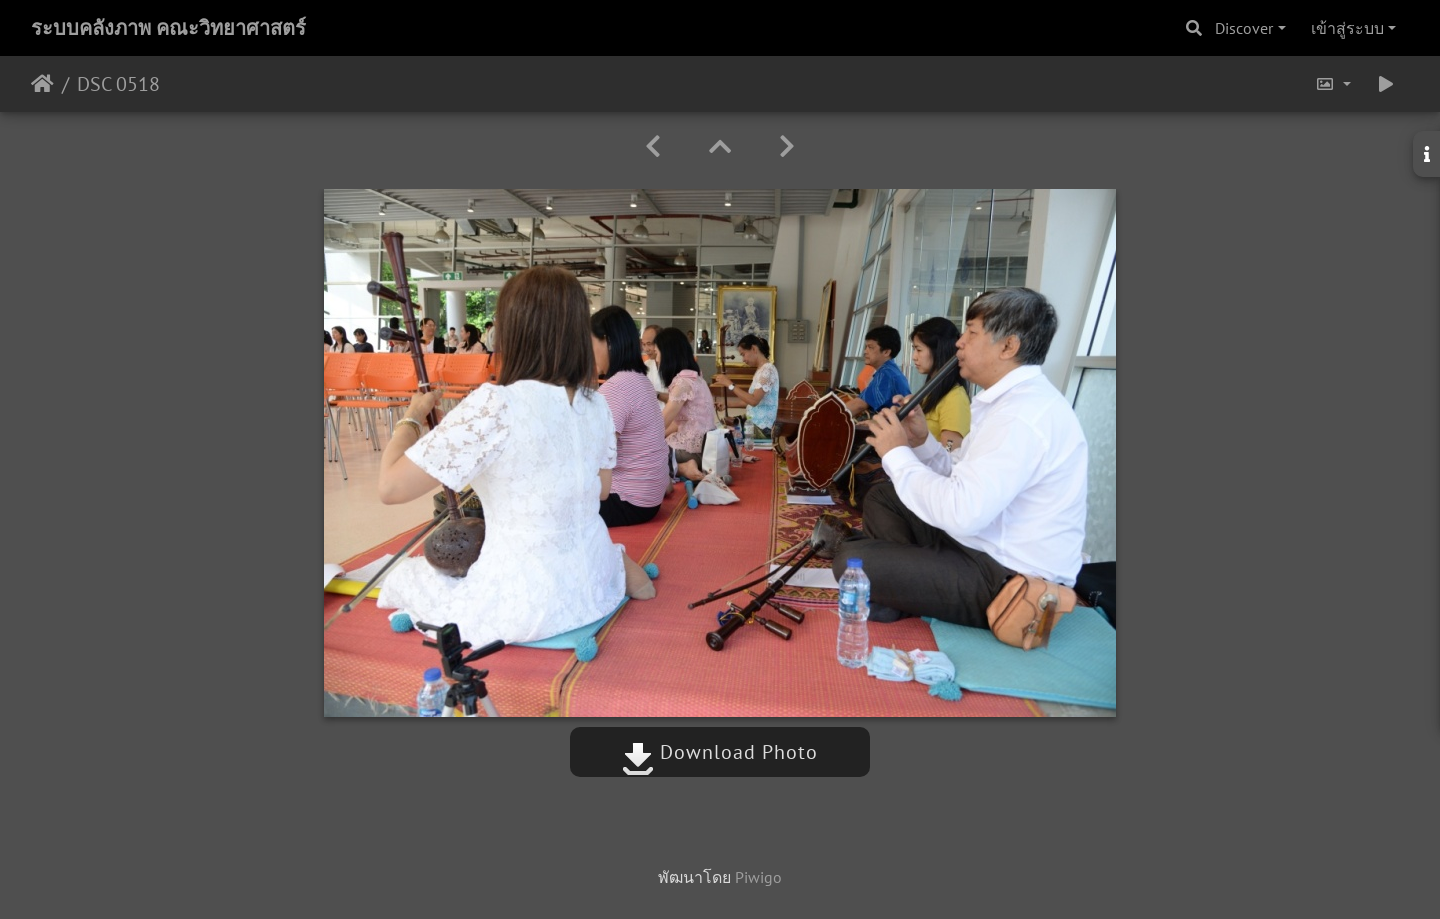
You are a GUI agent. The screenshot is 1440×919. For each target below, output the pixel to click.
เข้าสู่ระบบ (1347, 28)
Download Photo (720, 752)
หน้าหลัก (42, 84)
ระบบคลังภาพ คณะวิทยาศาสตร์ (168, 28)
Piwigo (758, 877)
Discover (1244, 28)
